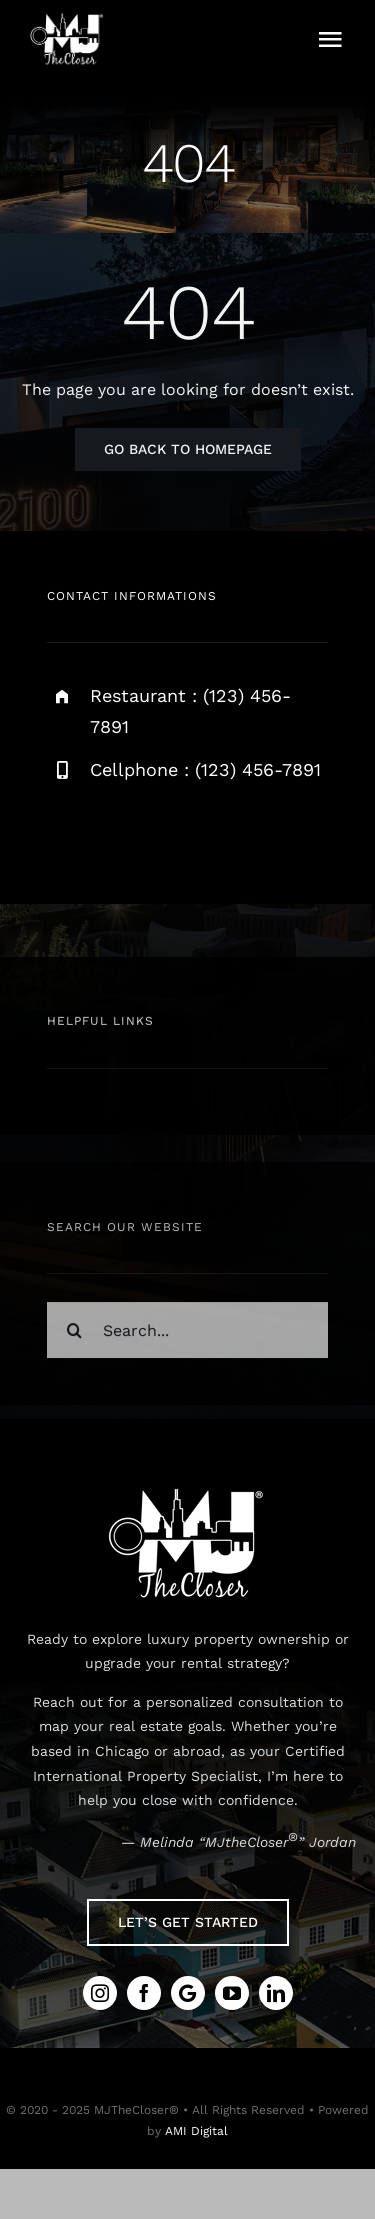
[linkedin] (276, 1993)
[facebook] (108, 831)
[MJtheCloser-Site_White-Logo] (67, 17)
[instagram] (64, 831)
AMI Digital (196, 2131)
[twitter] (152, 831)
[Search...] (187, 1335)
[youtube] (232, 1993)
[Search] (75, 1335)
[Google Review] (188, 1993)
